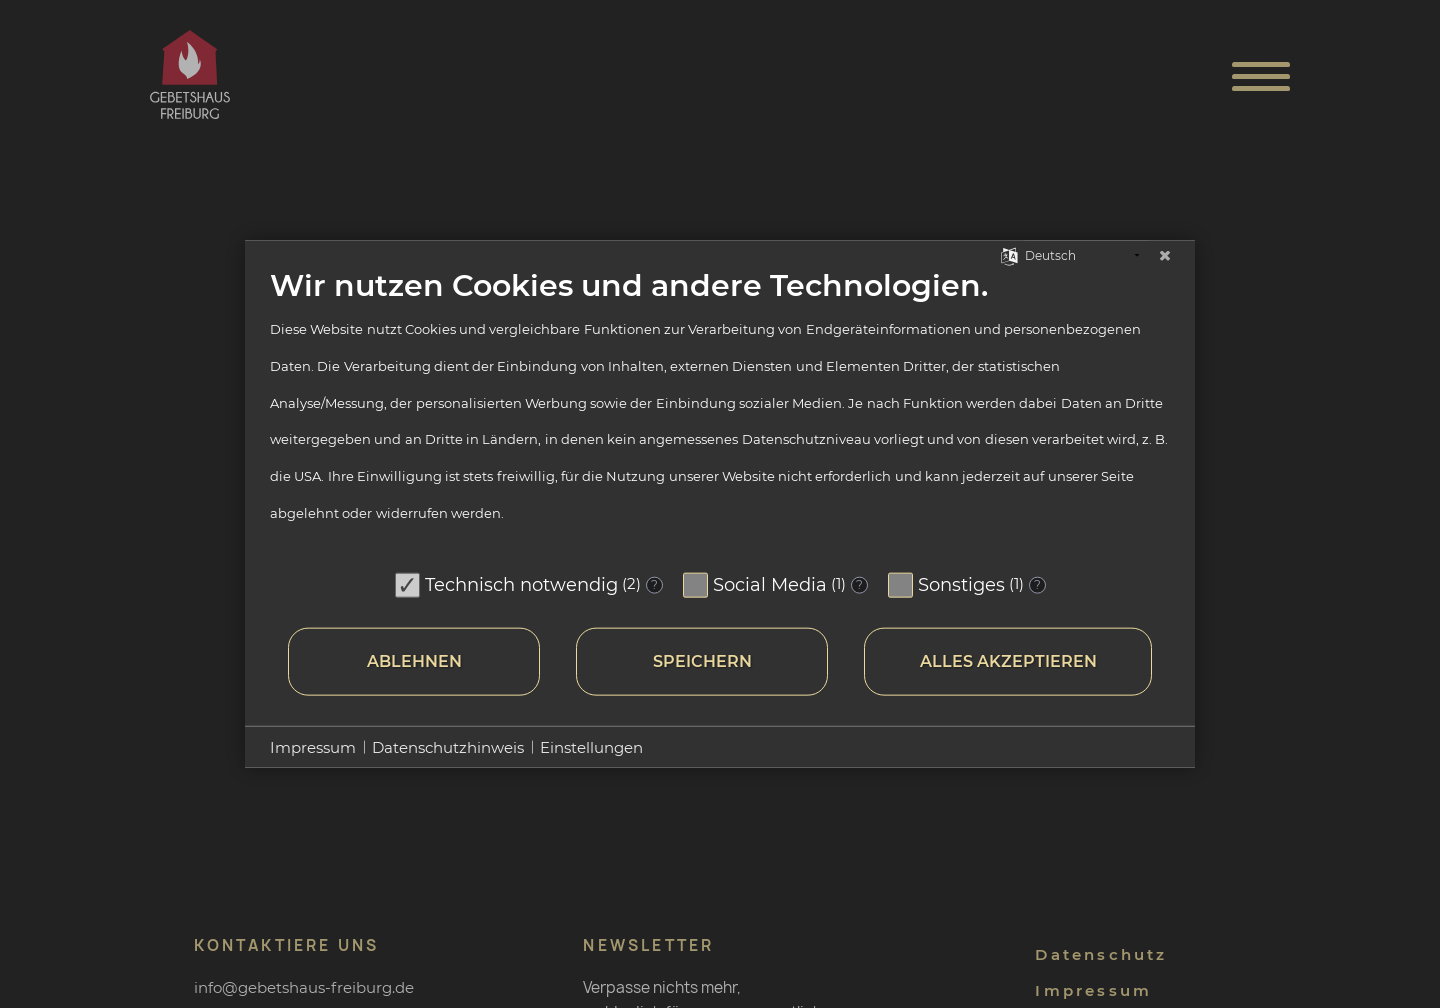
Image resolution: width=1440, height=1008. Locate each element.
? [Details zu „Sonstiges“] (1037, 584)
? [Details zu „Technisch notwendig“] (654, 584)
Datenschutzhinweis (448, 746)
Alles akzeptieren (1008, 661)
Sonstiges (961, 584)
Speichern (702, 661)
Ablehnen (414, 661)
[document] (720, 414)
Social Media (770, 584)
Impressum (313, 746)
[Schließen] (1165, 256)
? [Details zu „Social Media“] (859, 584)
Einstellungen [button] (591, 746)
